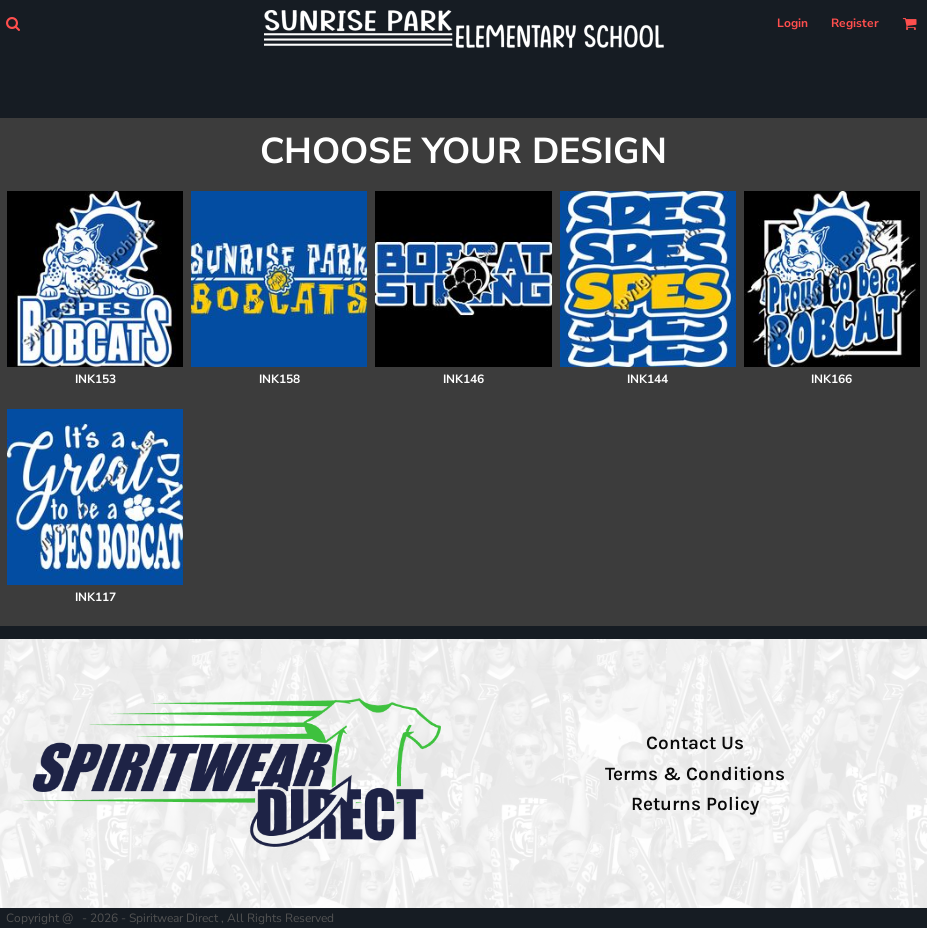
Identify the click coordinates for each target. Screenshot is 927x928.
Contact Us (695, 743)
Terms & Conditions (695, 774)
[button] (12, 23)
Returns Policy (695, 804)
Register (855, 23)
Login (792, 23)
